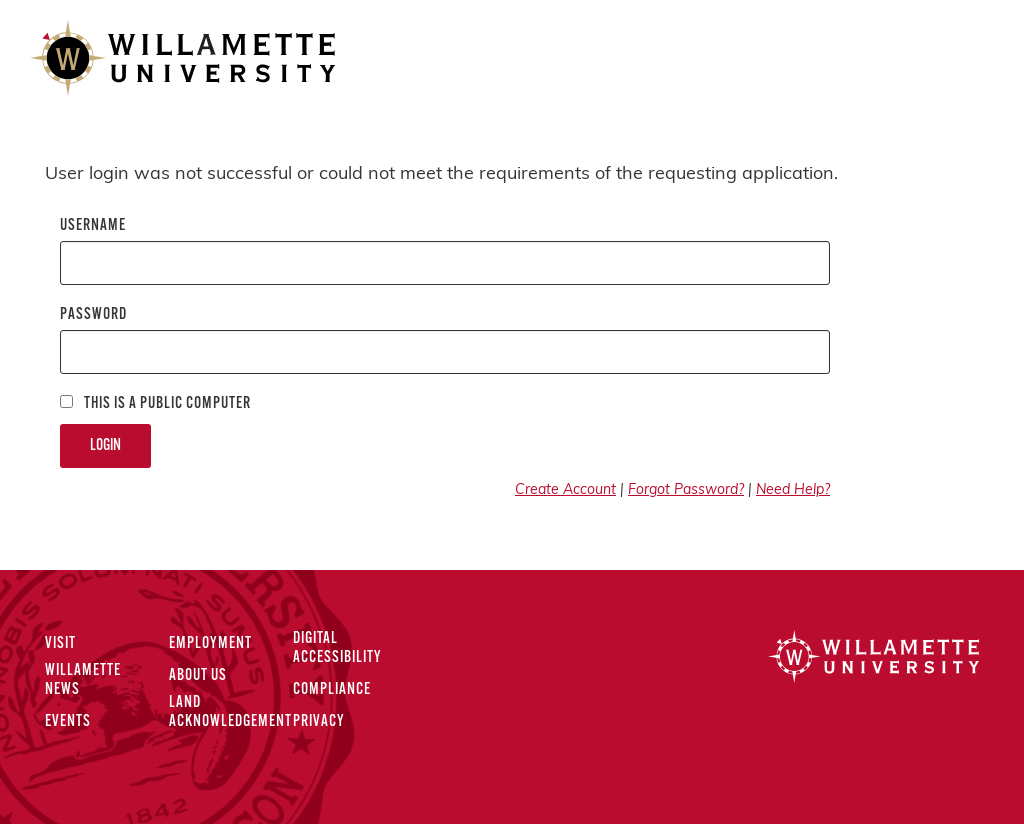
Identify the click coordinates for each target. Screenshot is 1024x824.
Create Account (565, 490)
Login (105, 446)
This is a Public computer (155, 403)
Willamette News (83, 680)
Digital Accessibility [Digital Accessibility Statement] (337, 648)
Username (93, 226)
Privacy (319, 722)
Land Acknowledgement (230, 712)
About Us (198, 676)
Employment (210, 644)
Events (68, 722)
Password (93, 315)
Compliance (332, 690)
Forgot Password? (686, 490)
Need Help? (793, 490)
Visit (60, 644)
